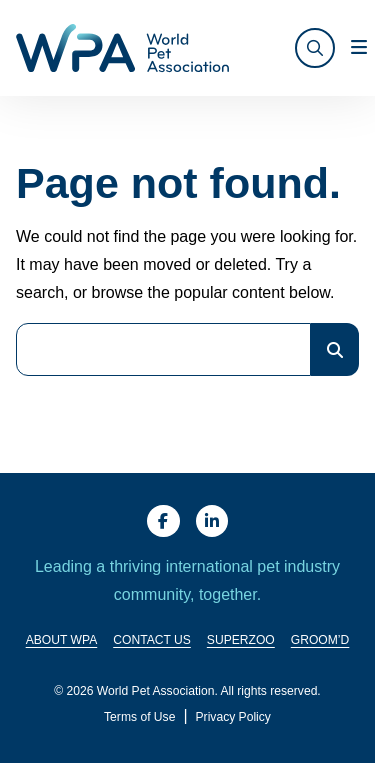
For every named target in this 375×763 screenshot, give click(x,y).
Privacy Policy (233, 718)
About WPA (62, 641)
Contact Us (152, 641)
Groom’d (320, 641)
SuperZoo (241, 641)
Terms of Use (139, 718)
